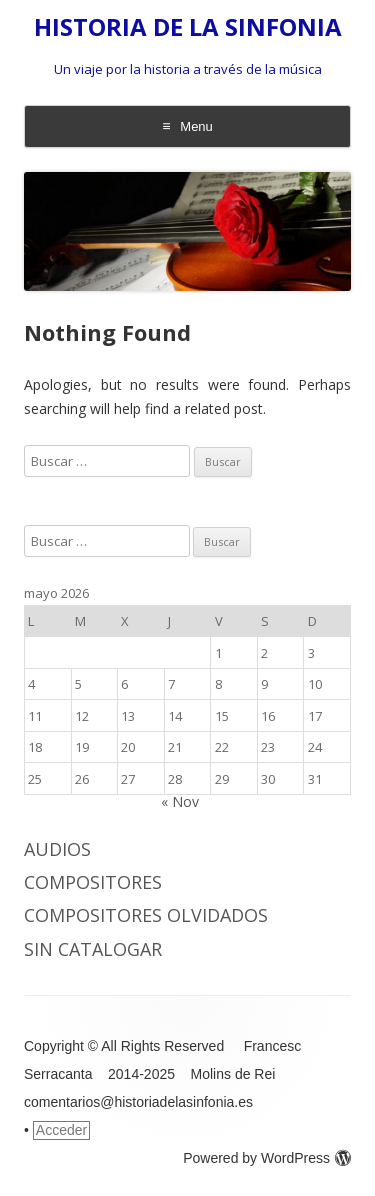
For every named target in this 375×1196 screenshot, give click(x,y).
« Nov (180, 801)
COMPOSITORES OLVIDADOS (146, 915)
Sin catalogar (93, 949)
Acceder (61, 1130)
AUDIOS (57, 849)
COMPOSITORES (93, 882)
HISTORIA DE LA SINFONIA (188, 27)
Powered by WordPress (267, 1158)
